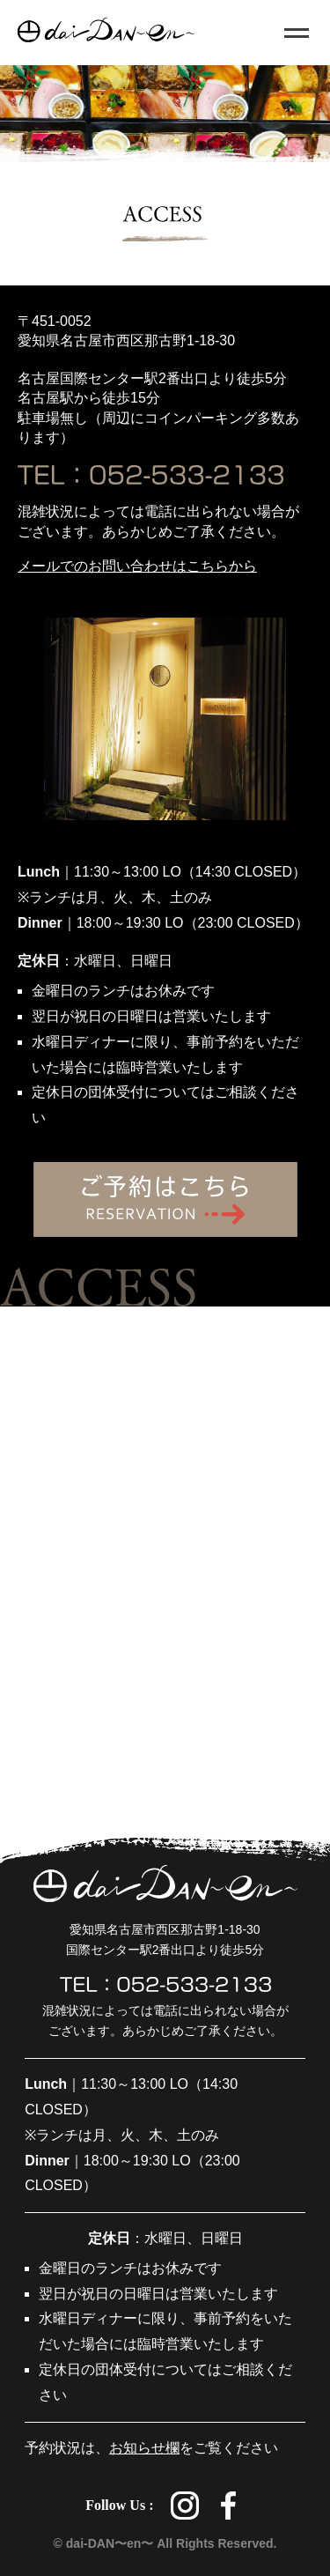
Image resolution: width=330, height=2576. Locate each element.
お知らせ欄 (144, 2447)
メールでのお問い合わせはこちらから (137, 566)
